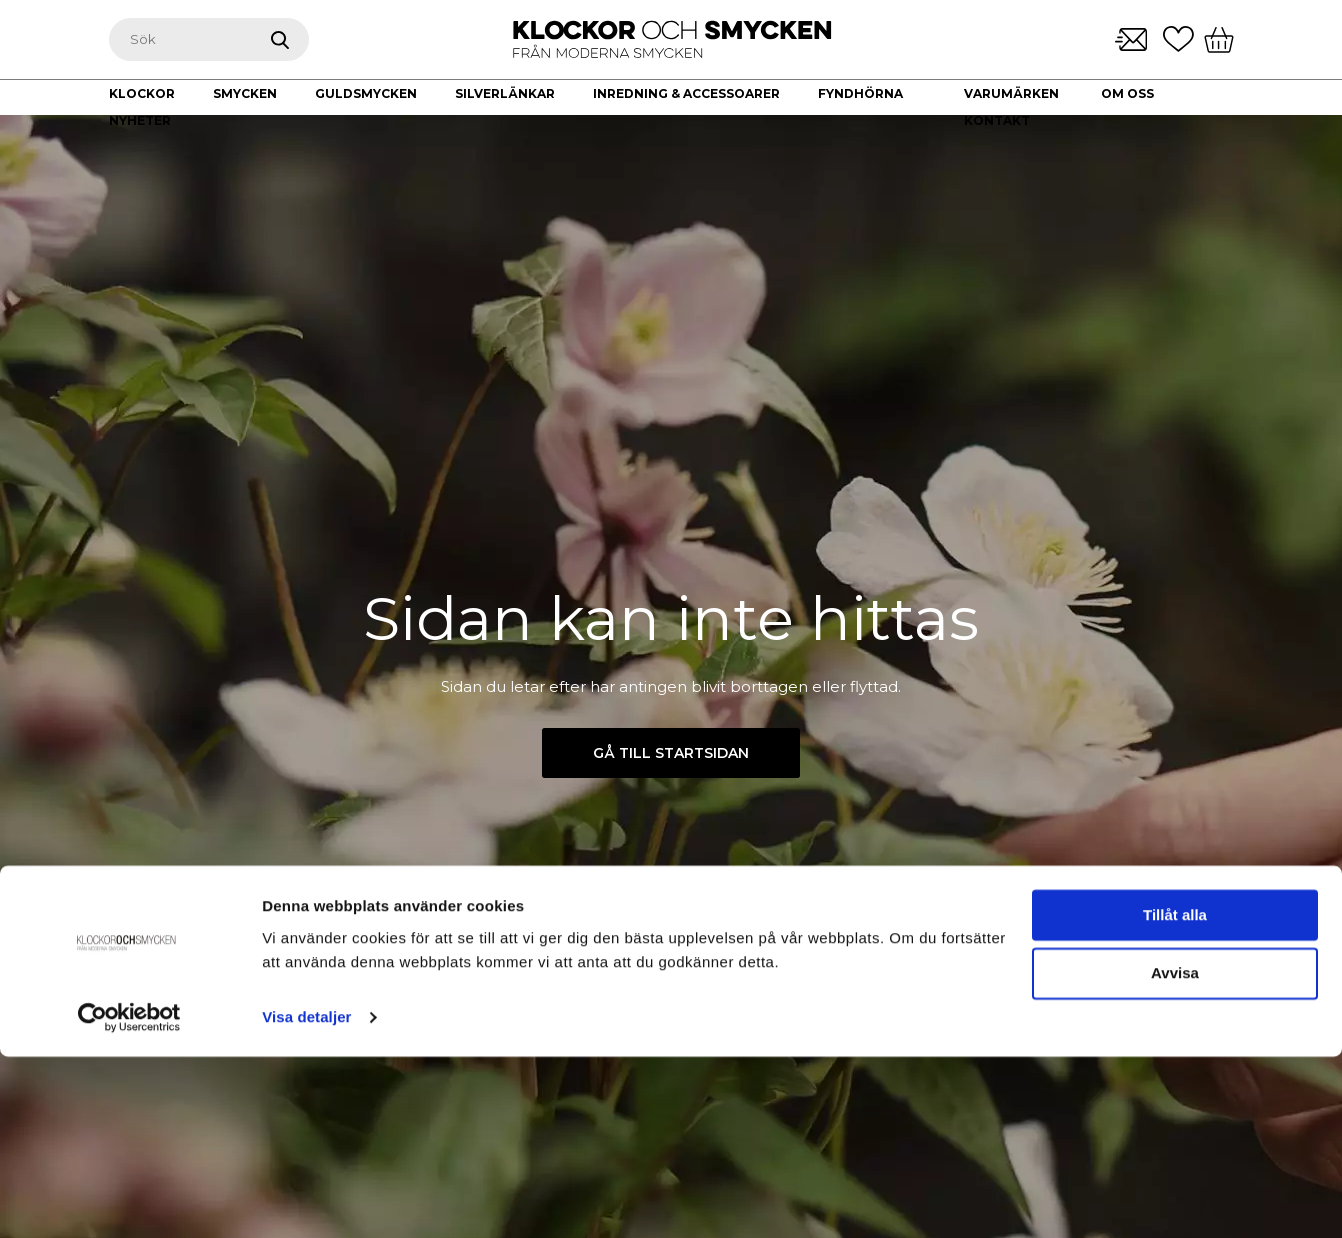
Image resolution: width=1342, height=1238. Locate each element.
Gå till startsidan (671, 753)
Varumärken (1011, 93)
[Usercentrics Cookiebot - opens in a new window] (129, 1199)
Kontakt (997, 120)
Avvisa (1175, 1155)
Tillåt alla (1175, 1096)
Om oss (1127, 93)
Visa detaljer (306, 1198)
